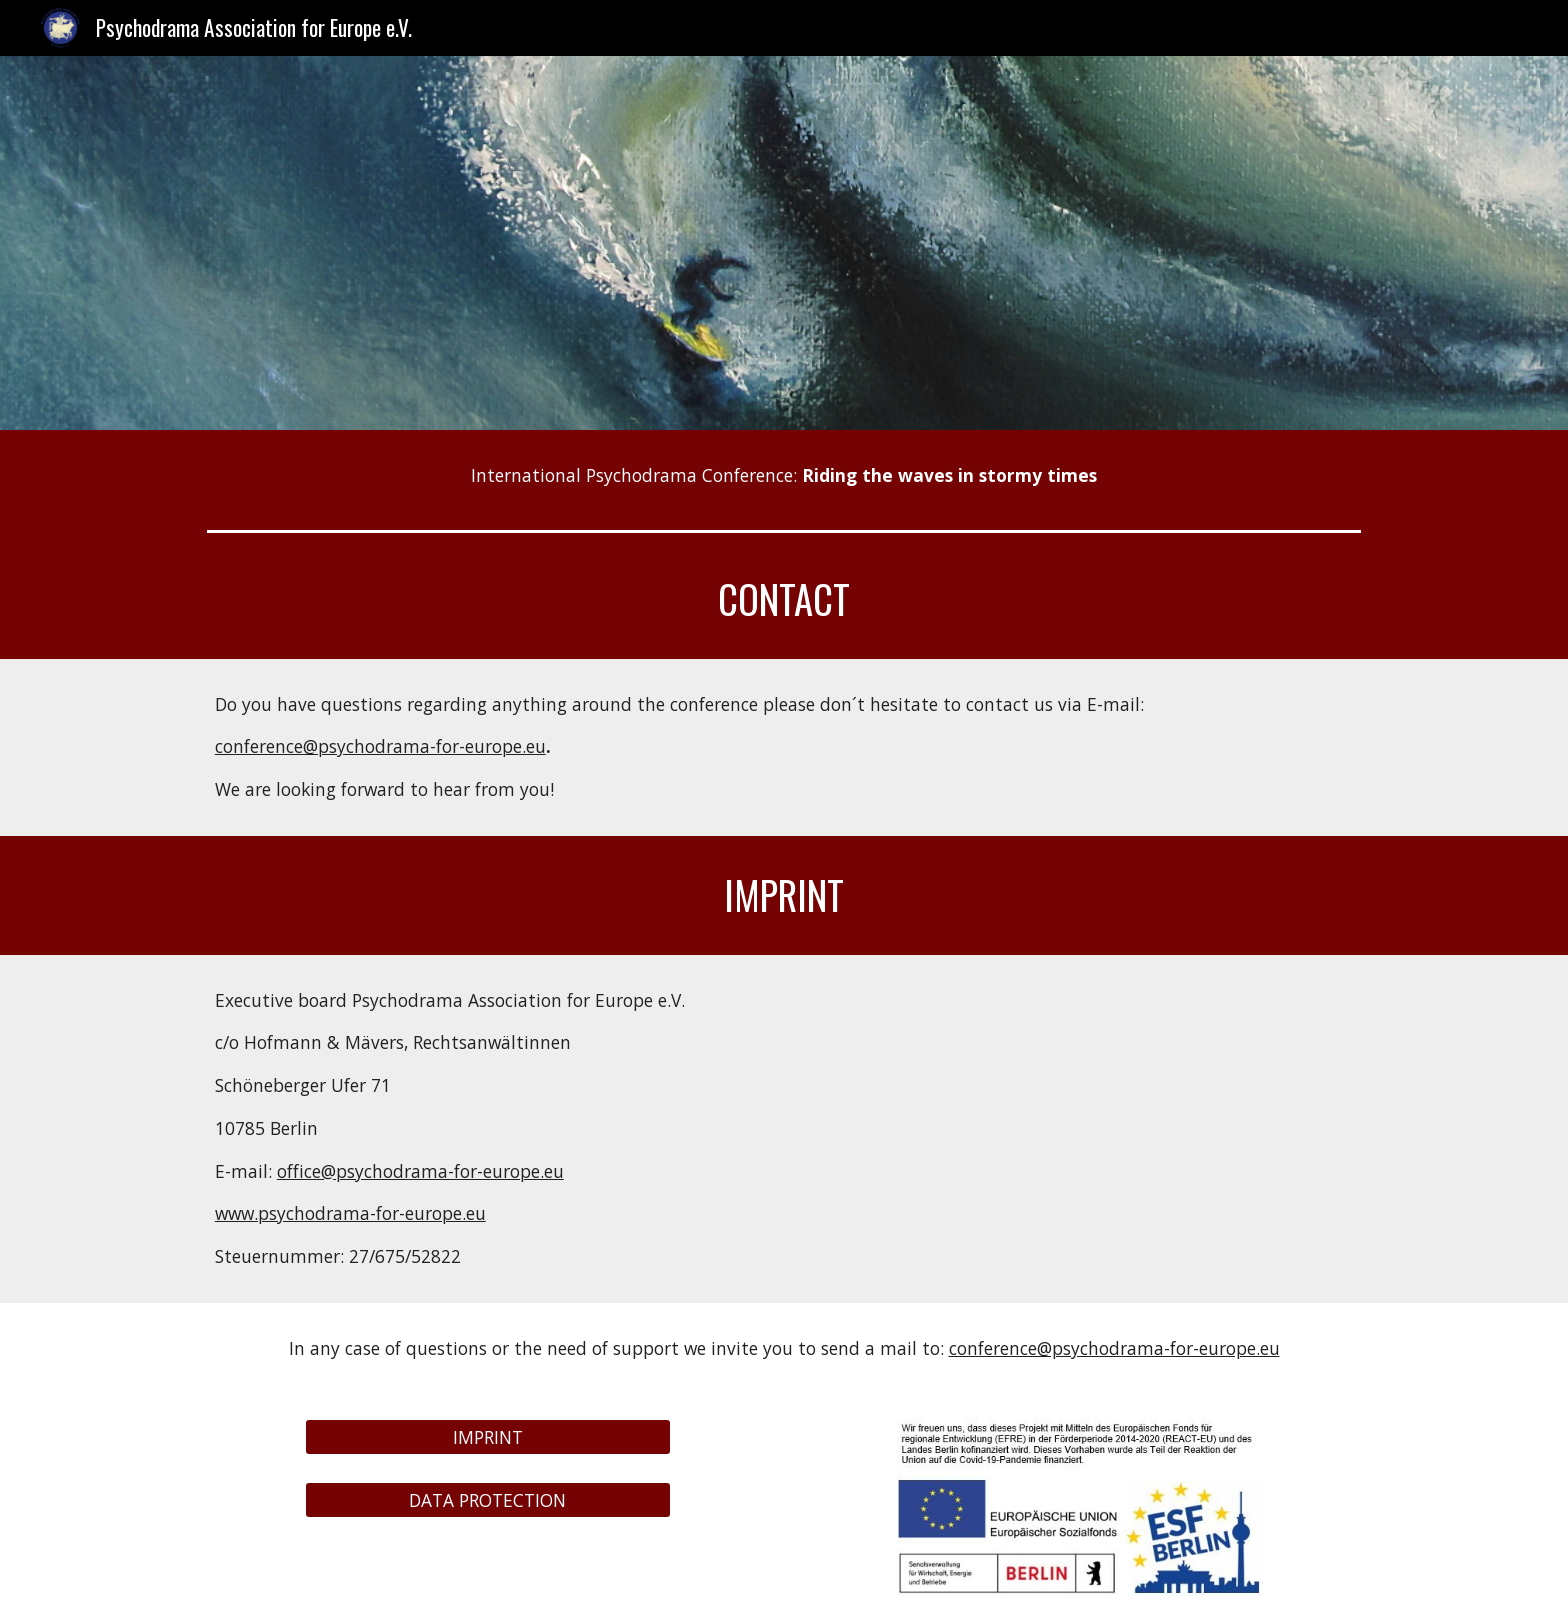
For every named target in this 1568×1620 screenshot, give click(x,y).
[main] (784, 476)
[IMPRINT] (487, 1437)
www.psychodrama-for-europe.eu (350, 1213)
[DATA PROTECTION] (487, 1500)
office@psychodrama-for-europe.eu (420, 1171)
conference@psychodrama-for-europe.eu (380, 746)
